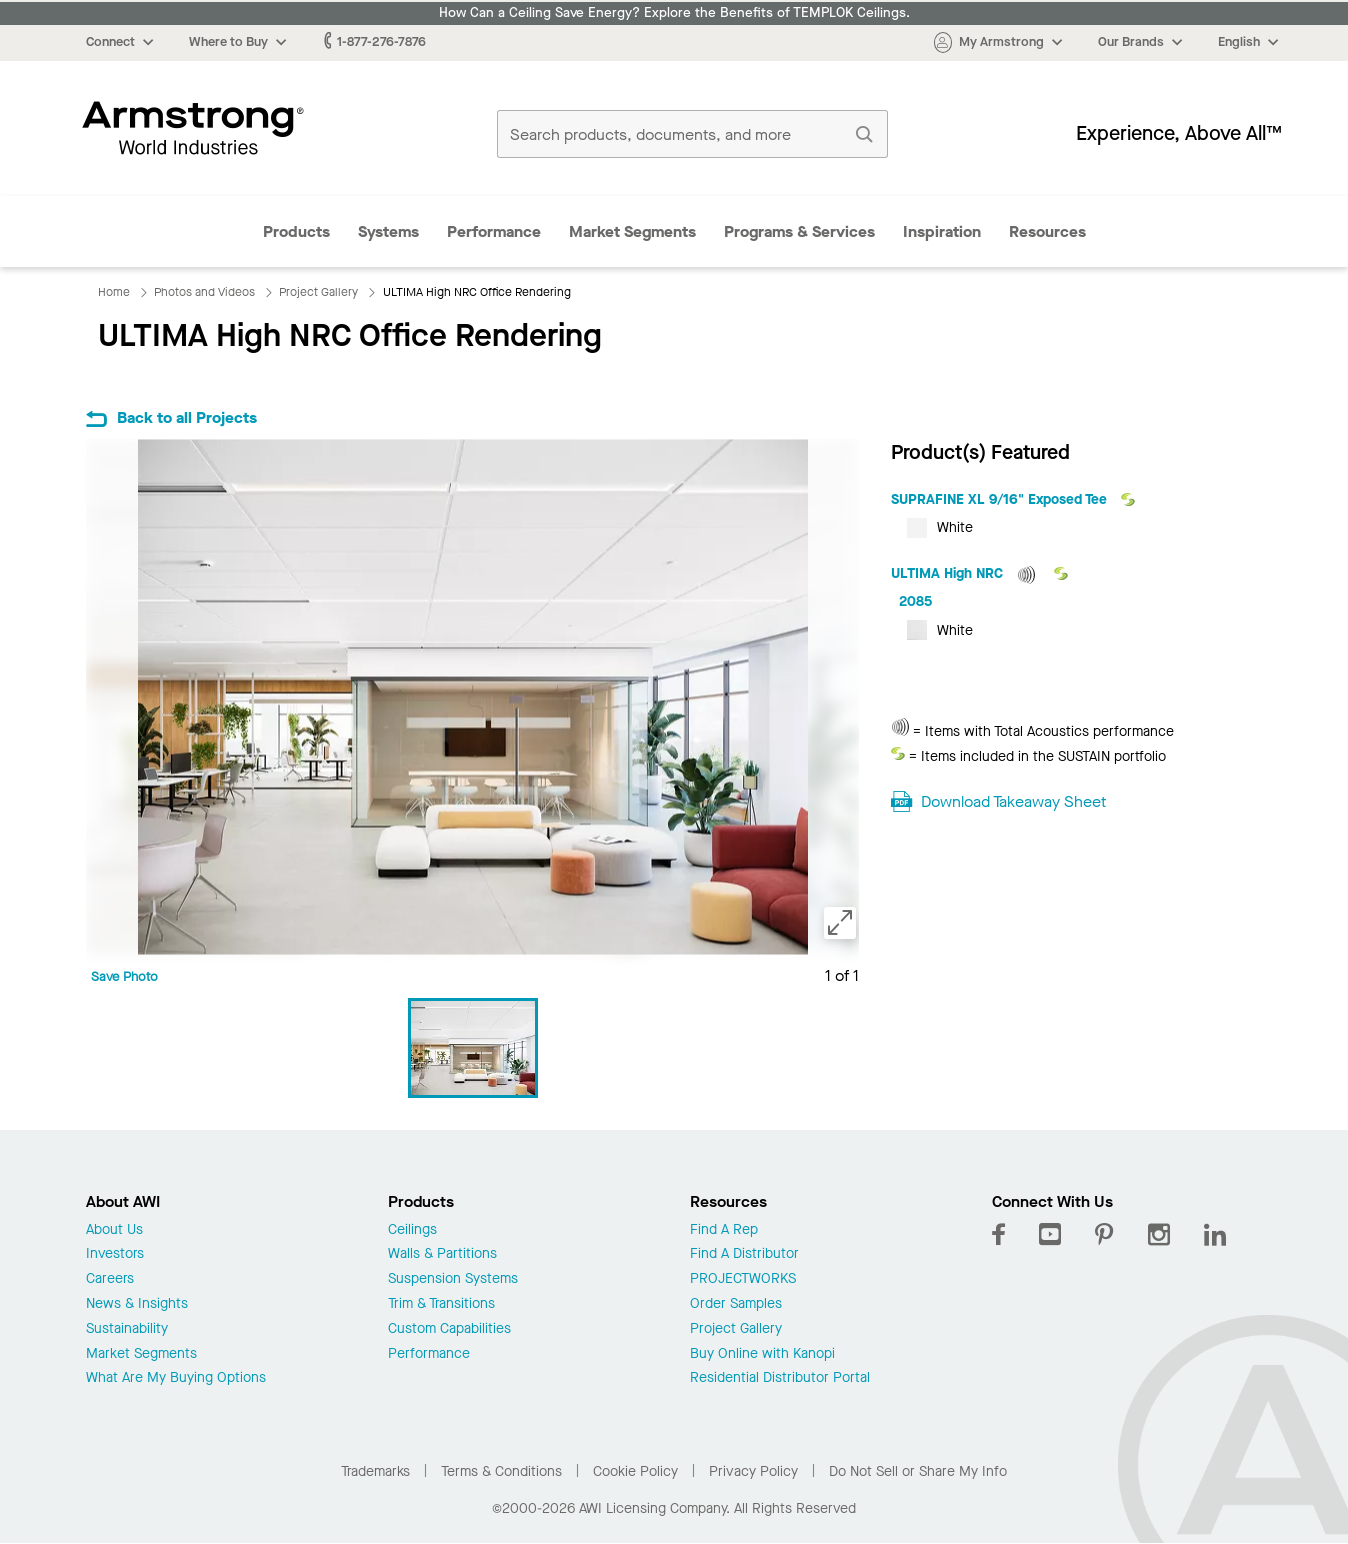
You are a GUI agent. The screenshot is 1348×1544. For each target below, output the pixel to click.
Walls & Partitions (442, 1254)
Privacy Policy (753, 1471)
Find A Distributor (744, 1254)
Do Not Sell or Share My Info (918, 1471)
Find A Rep (724, 1230)
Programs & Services (799, 231)
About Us (114, 1230)
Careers (110, 1279)
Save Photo (124, 976)
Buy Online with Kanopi (762, 1354)
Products (296, 231)
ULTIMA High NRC (949, 573)
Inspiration (942, 231)
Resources (1047, 231)
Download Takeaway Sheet (1013, 801)
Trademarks (375, 1471)
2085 (915, 601)
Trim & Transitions (441, 1304)
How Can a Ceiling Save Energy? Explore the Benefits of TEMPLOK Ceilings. (674, 13)
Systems (388, 231)
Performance (494, 231)
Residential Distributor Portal (780, 1378)
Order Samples (736, 1304)
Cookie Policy (635, 1471)
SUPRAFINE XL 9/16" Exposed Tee (1001, 499)
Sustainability (127, 1329)
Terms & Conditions (501, 1471)
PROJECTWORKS (743, 1279)
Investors (115, 1254)
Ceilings (412, 1230)
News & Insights (137, 1304)
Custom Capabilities (449, 1329)
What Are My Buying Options (176, 1378)
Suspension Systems (453, 1279)
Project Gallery (736, 1329)
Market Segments (632, 231)
